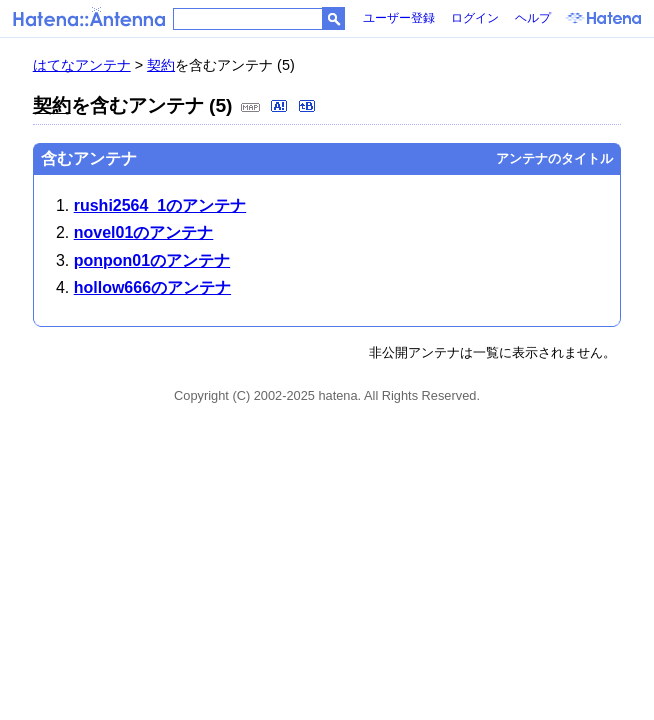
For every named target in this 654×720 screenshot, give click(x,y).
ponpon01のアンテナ (152, 260)
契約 (161, 65)
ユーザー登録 (399, 18)
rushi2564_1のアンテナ (160, 205)
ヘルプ (533, 18)
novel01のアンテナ (144, 232)
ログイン (475, 18)
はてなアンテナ (82, 65)
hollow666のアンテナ (152, 287)
